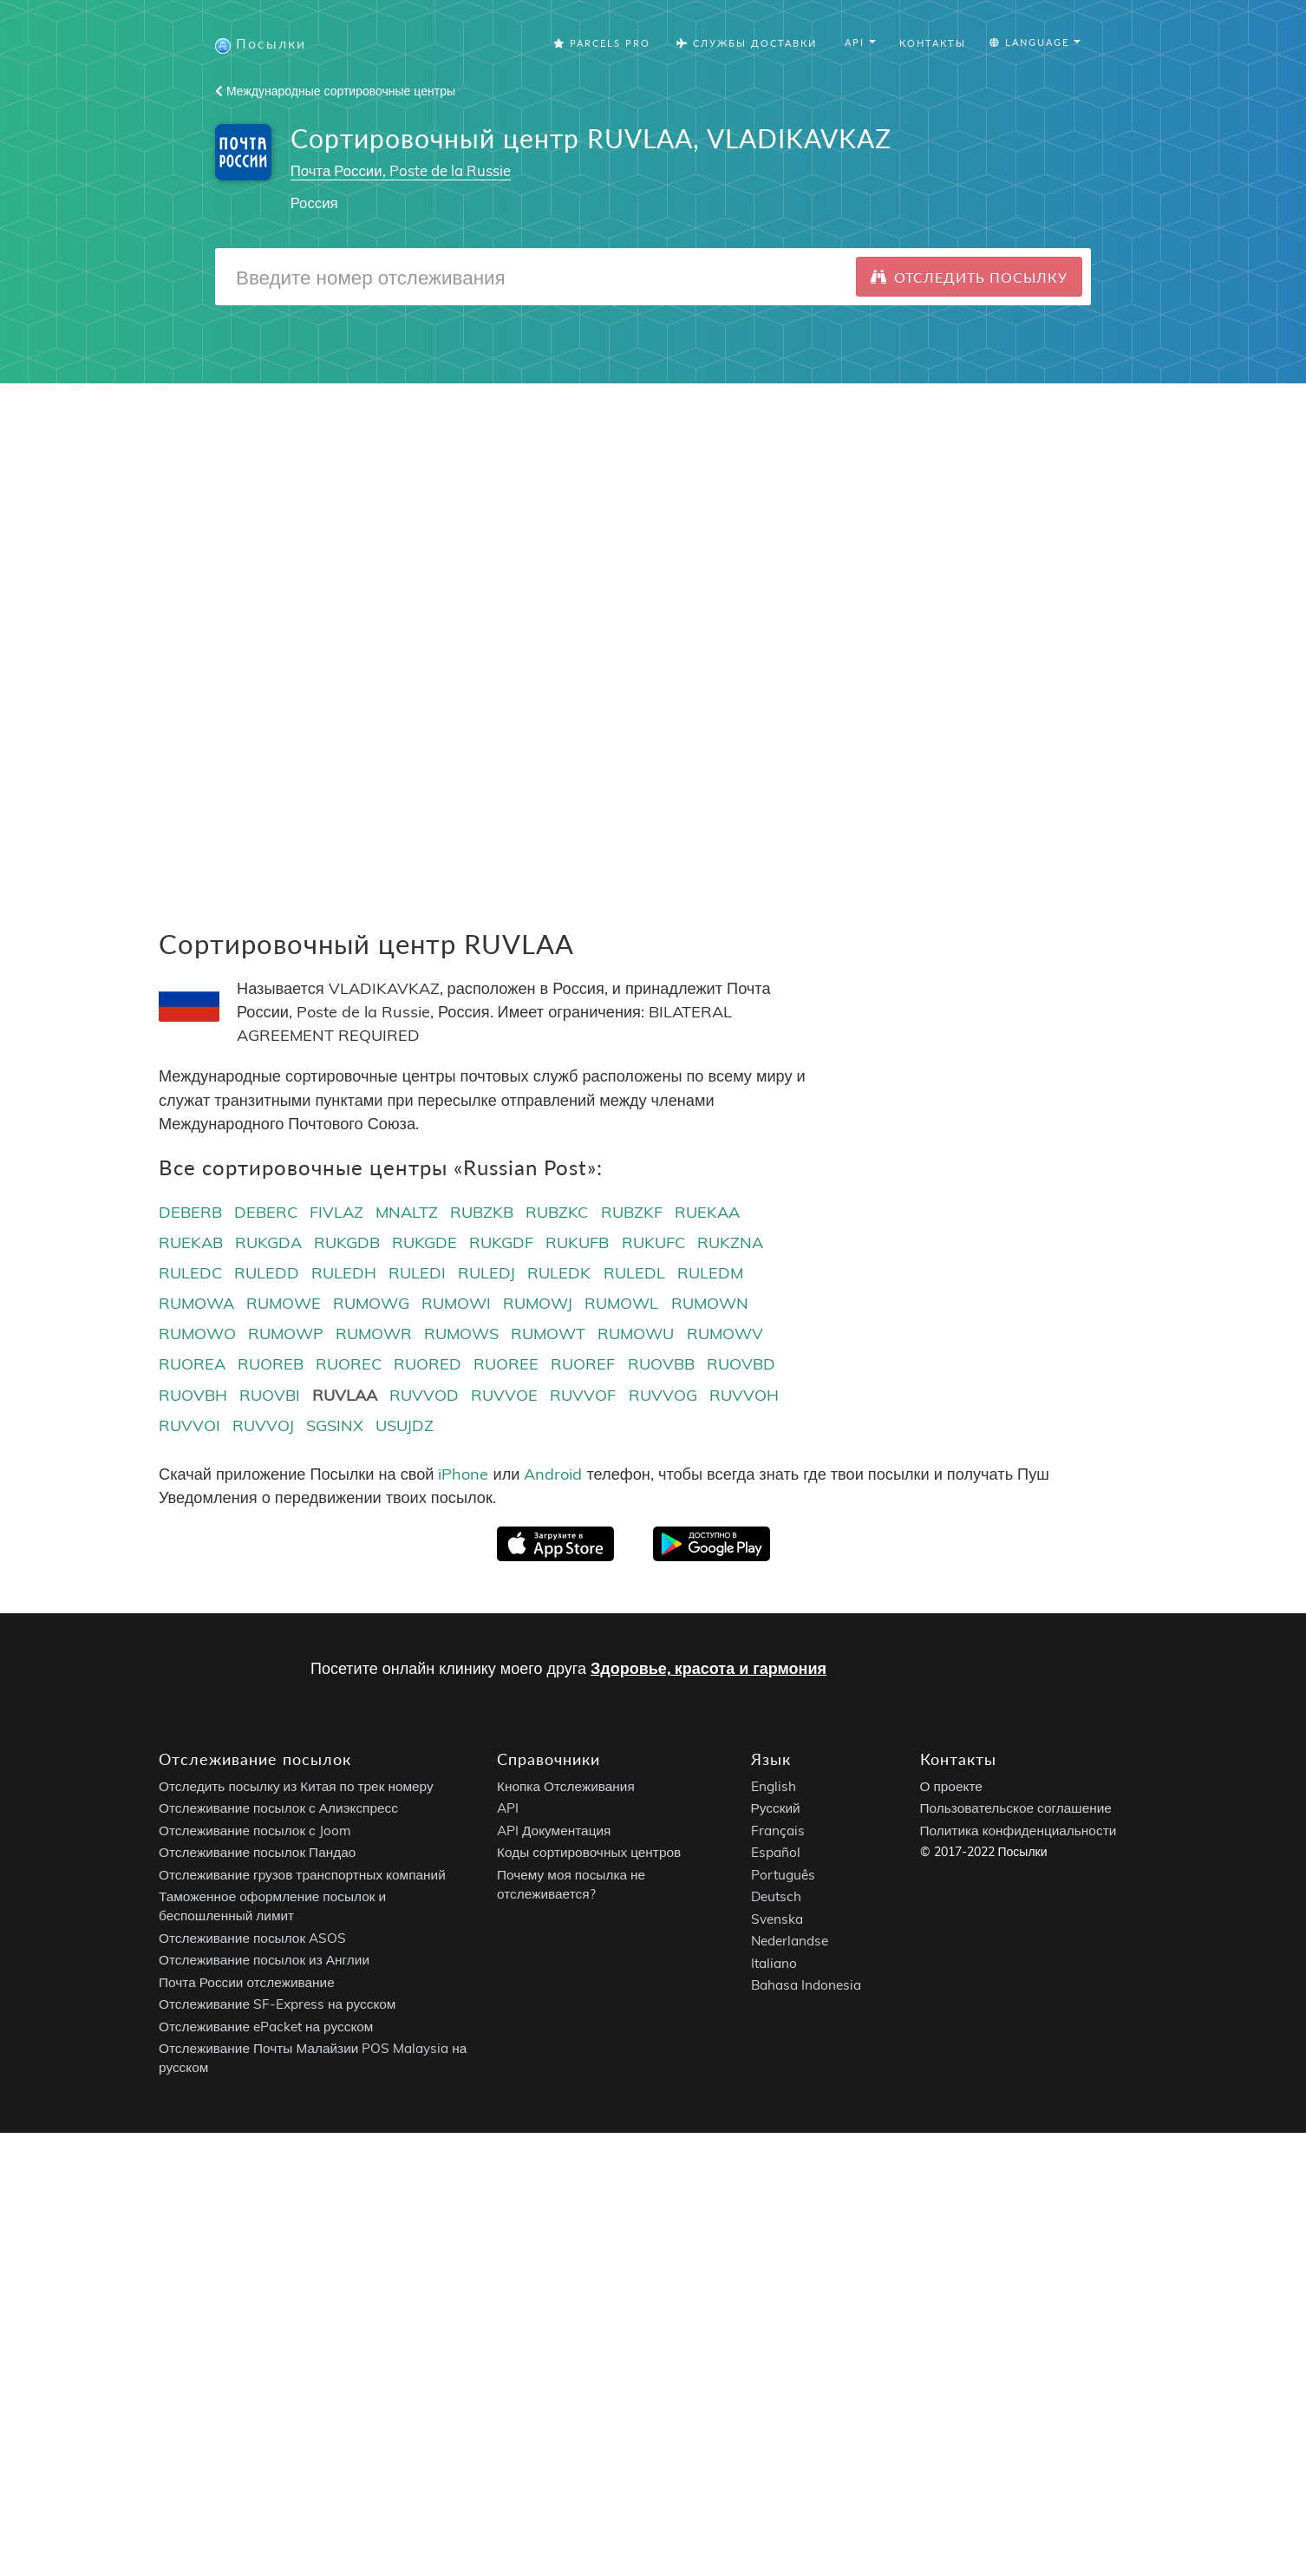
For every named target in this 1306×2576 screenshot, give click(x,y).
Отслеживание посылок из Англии (264, 1960)
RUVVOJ (263, 1425)
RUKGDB (347, 1242)
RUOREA (192, 1364)
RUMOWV (725, 1334)
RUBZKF (632, 1212)
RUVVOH (744, 1395)
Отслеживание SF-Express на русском (277, 2005)
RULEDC (190, 1273)
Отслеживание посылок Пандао (257, 1853)
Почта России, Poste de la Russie (401, 170)
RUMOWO (197, 1334)
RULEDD (266, 1273)
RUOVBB (661, 1364)
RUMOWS (461, 1334)
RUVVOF (583, 1395)
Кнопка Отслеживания (566, 1786)
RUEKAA (707, 1212)
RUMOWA (196, 1303)
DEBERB (190, 1212)
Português (783, 1875)
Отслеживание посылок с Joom (255, 1830)
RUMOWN (709, 1303)
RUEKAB (191, 1242)
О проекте (951, 1786)
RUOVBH (193, 1395)
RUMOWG (371, 1303)
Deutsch (776, 1897)
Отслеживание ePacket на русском (266, 2026)
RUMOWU (635, 1334)
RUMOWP (285, 1334)
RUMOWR (374, 1334)
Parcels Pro (601, 43)
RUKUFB (577, 1242)
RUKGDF (501, 1242)
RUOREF (583, 1364)
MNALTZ (406, 1212)
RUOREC (349, 1364)
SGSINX (334, 1425)
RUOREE (506, 1364)
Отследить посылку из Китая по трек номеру (296, 1786)
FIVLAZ (336, 1212)
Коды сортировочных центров (589, 1853)
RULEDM (710, 1273)
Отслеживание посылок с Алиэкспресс (278, 1809)
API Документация (554, 1830)
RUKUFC (653, 1242)
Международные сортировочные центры (335, 91)
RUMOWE (283, 1303)
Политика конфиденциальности (1018, 1830)
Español (775, 1853)
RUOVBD (741, 1364)
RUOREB (271, 1364)
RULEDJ (486, 1273)
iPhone (463, 1474)
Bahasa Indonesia (806, 1986)
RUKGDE (424, 1242)
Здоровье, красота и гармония (708, 1668)
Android (553, 1474)
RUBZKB (481, 1212)
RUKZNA (730, 1242)
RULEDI (417, 1273)
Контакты (932, 43)
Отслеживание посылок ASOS (252, 1938)
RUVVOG (663, 1395)
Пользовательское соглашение (1016, 1809)
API (508, 1809)
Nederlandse (789, 1941)
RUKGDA (268, 1242)
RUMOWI (456, 1303)
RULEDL (634, 1273)
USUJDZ (404, 1425)
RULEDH (343, 1273)
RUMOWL (621, 1303)
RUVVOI (189, 1425)
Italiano (774, 1963)
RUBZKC (557, 1212)
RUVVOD (424, 1395)
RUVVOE (504, 1395)
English (773, 1786)
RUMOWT (548, 1334)
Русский (775, 1809)
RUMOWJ (537, 1303)
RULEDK (559, 1273)
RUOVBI (269, 1395)
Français (778, 1830)
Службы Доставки (746, 43)
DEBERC (265, 1212)
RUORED (427, 1364)
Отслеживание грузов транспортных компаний (302, 1875)
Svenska (777, 1919)
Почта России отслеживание (247, 1982)
